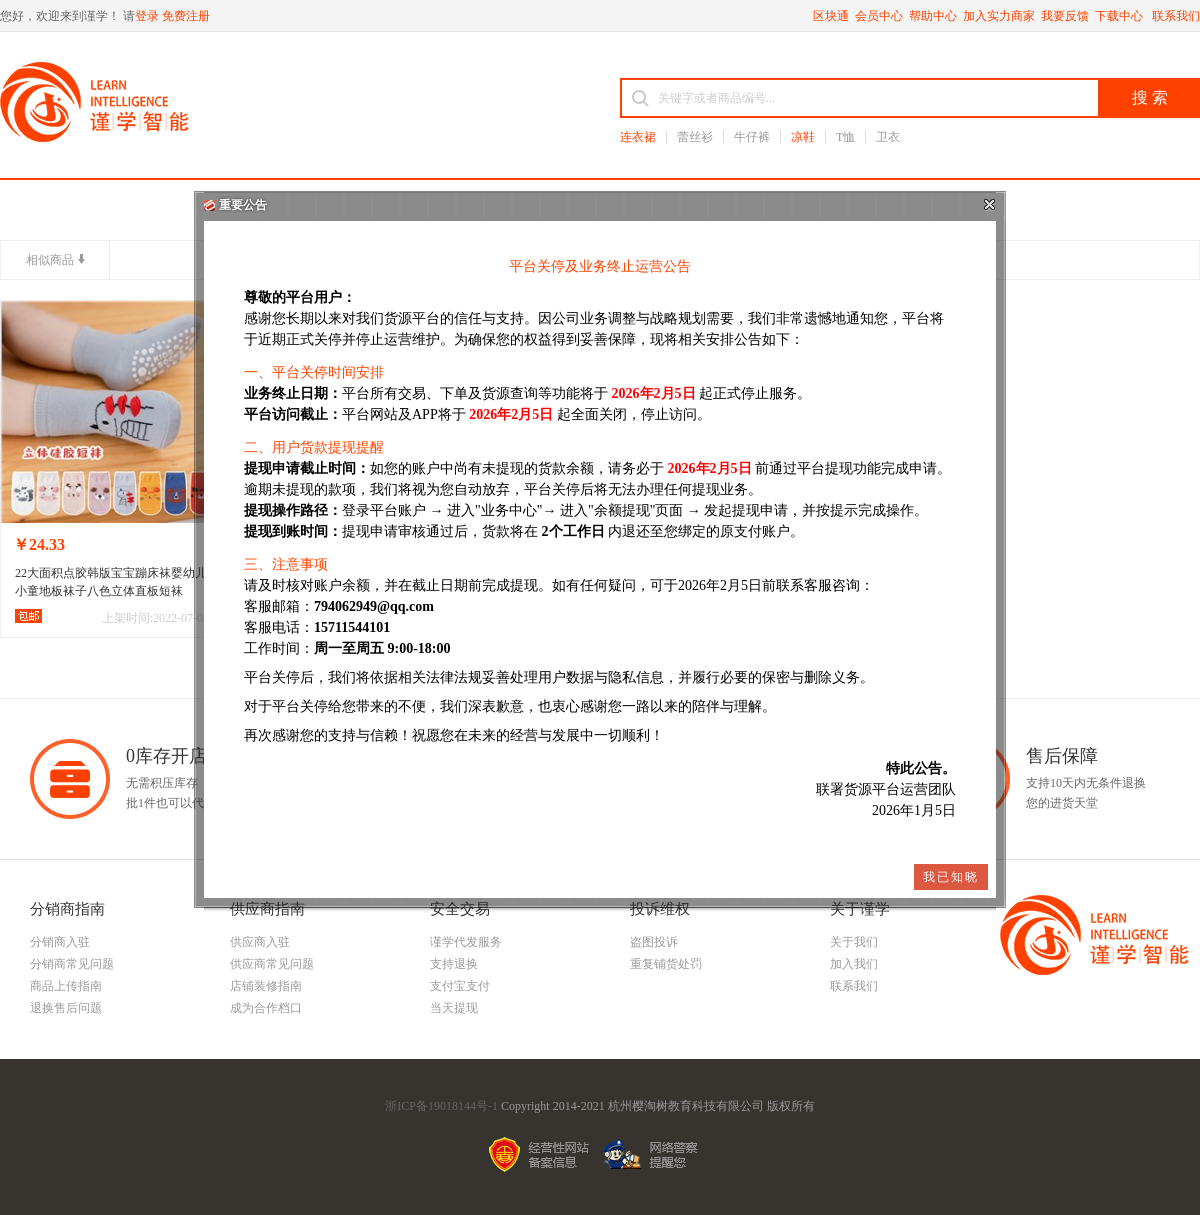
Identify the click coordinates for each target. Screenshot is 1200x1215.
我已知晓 (951, 877)
